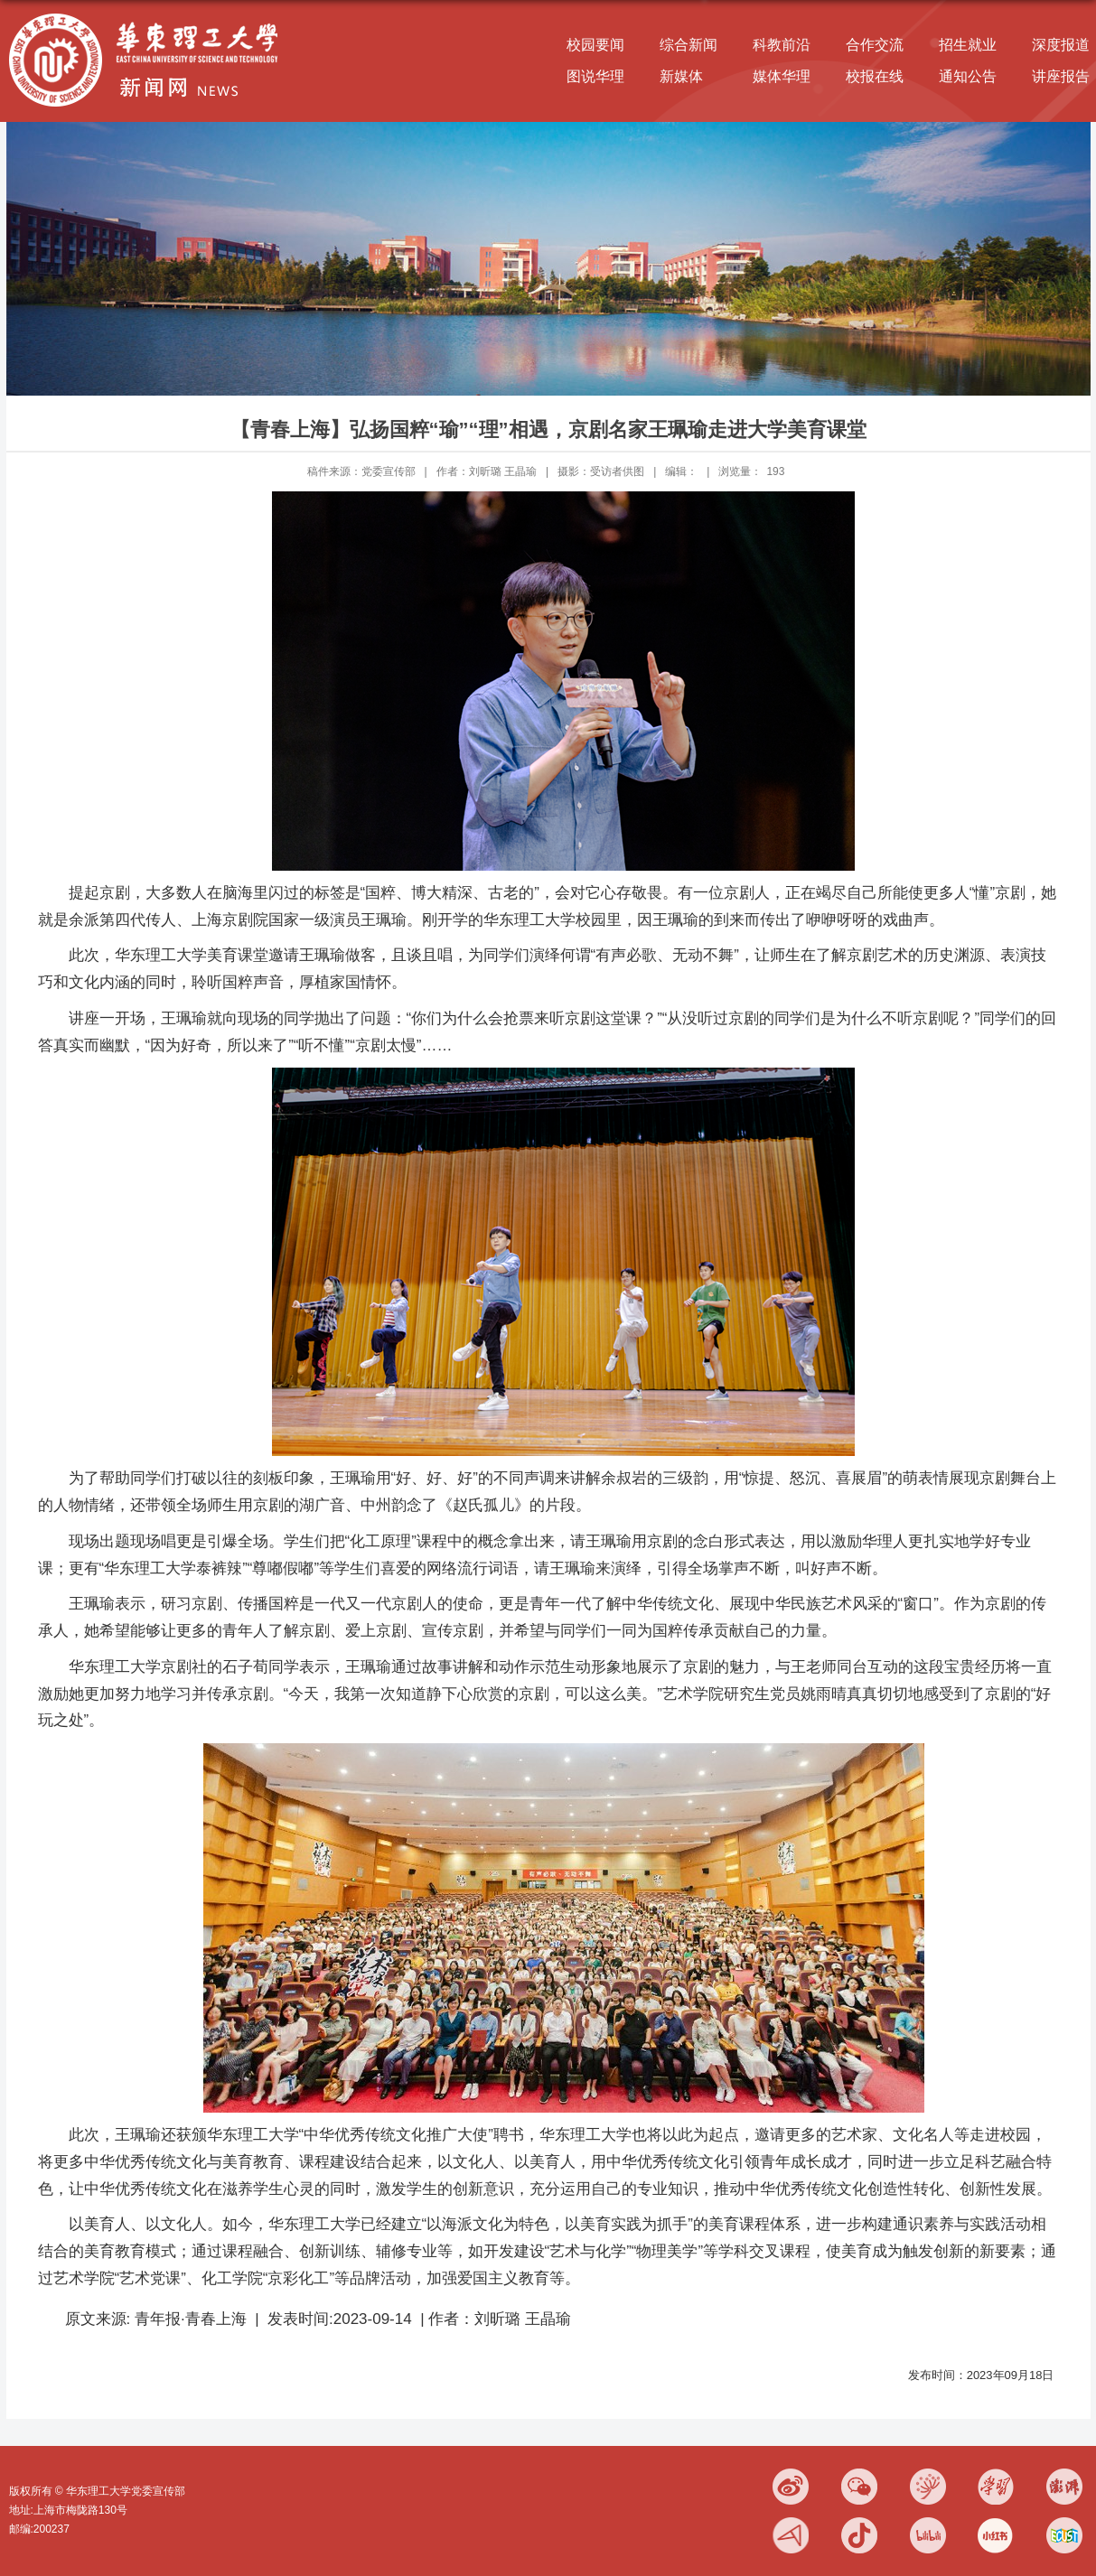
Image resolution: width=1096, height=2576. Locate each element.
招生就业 (968, 44)
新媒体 (681, 76)
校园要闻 (595, 44)
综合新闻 (688, 44)
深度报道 (1061, 44)
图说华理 (595, 76)
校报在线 (875, 76)
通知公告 (968, 76)
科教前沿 (781, 44)
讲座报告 (1061, 76)
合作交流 (875, 44)
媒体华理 (781, 76)
